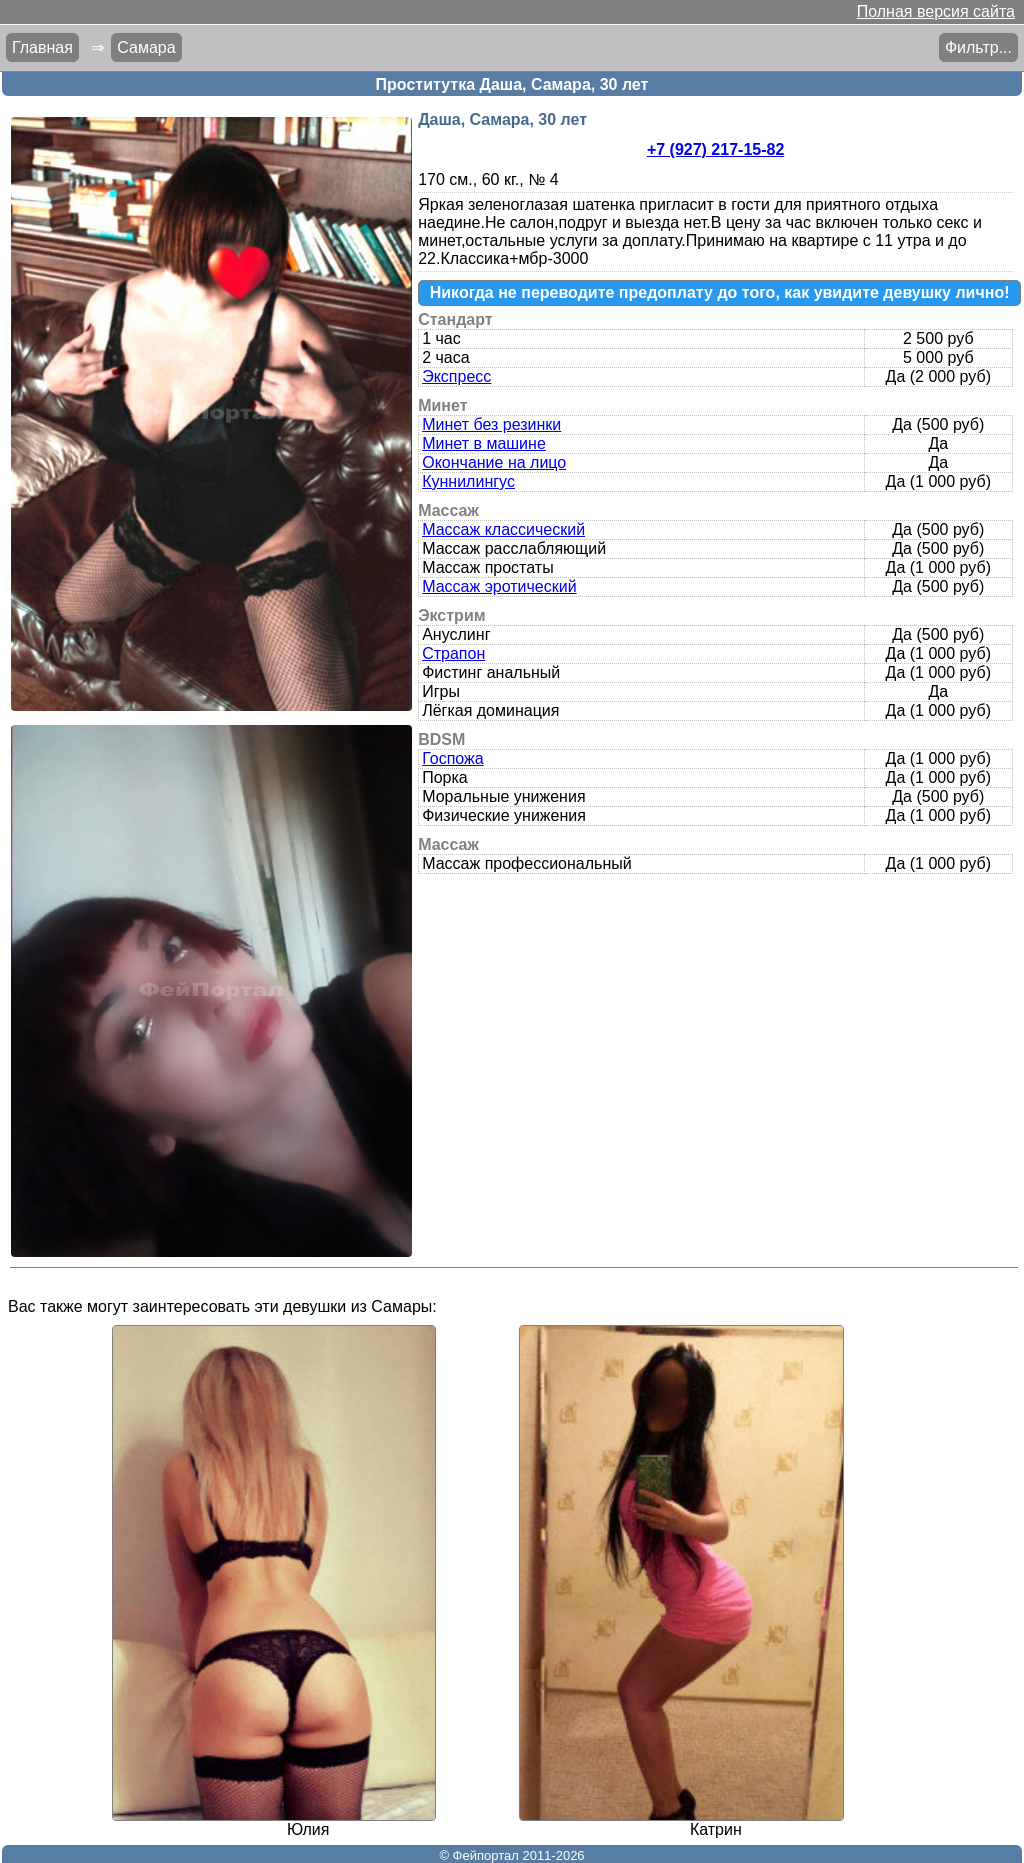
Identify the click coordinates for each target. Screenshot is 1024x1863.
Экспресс (456, 376)
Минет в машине (484, 443)
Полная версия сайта (936, 11)
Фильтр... (978, 47)
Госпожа (452, 758)
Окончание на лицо (494, 462)
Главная (42, 47)
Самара (146, 47)
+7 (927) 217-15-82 (715, 149)
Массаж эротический (499, 586)
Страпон (453, 653)
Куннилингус (468, 481)
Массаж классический (503, 529)
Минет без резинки (491, 424)
